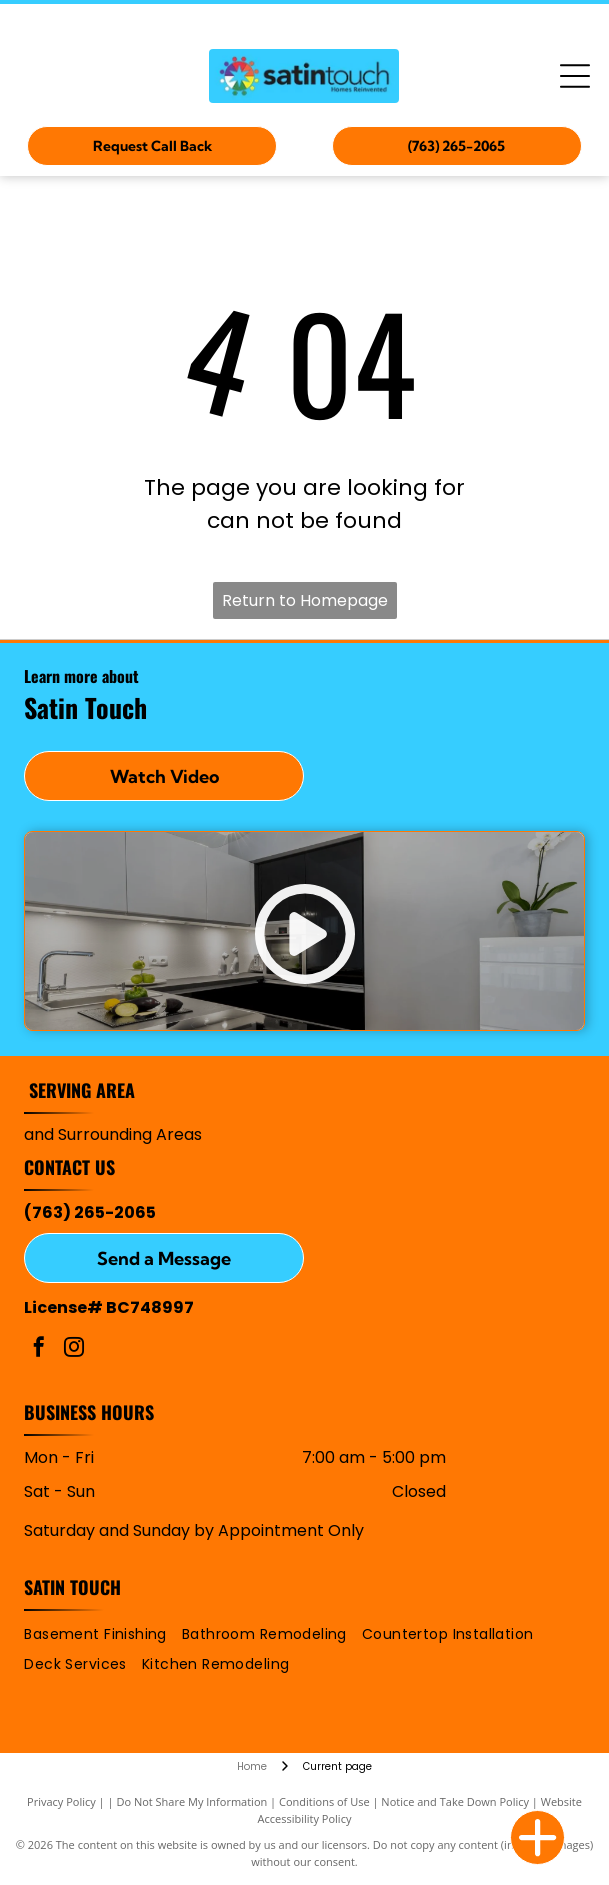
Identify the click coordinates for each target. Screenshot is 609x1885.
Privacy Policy (61, 1801)
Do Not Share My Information (191, 1801)
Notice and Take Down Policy (455, 1801)
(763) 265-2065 (90, 1212)
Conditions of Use (324, 1801)
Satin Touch (72, 1587)
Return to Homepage (305, 600)
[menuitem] (103, 1634)
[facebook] (39, 1349)
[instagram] (74, 1349)
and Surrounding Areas (113, 1134)
